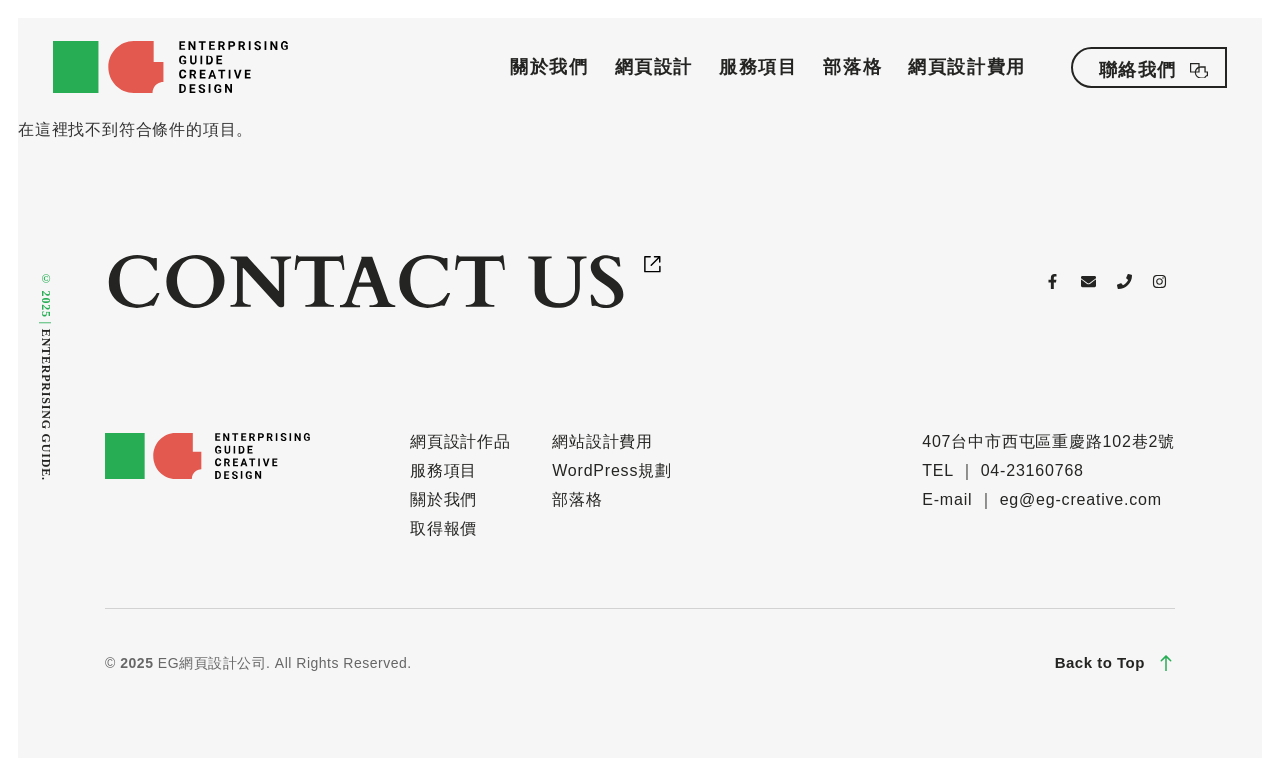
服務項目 (758, 67)
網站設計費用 (602, 441)
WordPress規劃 (612, 470)
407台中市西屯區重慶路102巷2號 (1048, 441)
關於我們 (549, 67)
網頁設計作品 (460, 441)
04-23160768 (1032, 470)
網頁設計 (654, 67)
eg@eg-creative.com (1081, 499)
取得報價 (443, 528)
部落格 (852, 67)
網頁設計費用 (967, 67)
